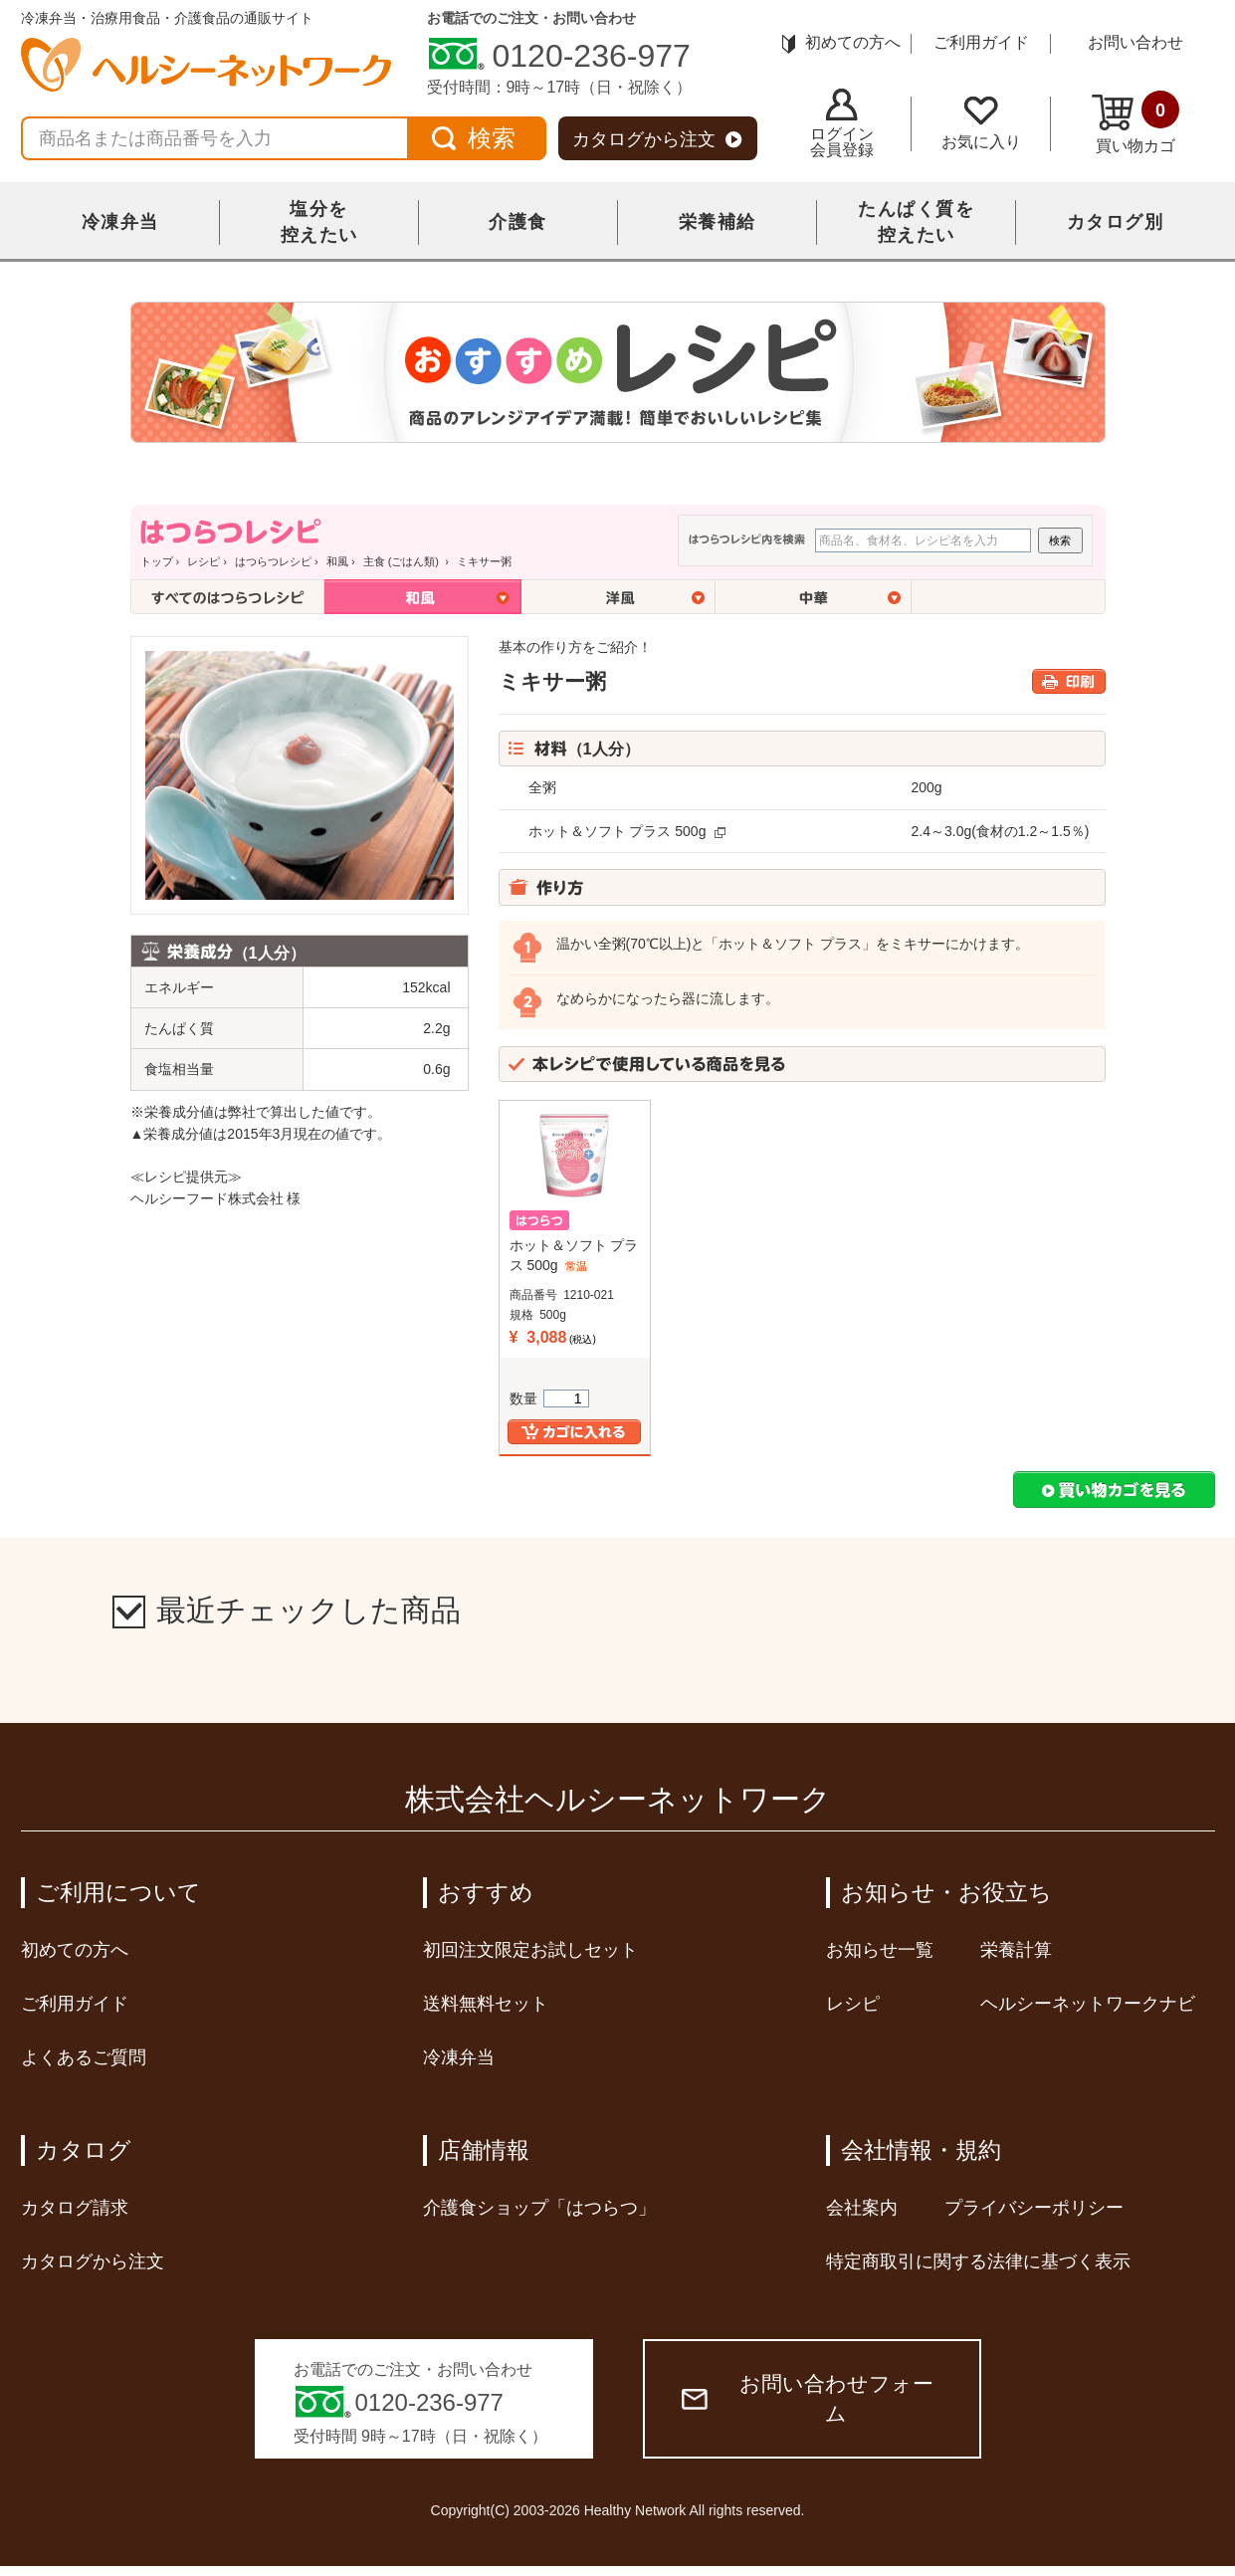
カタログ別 (1115, 222)
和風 (337, 561)
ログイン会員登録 (842, 123)
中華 (814, 596)
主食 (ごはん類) (402, 561)
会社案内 (862, 2208)
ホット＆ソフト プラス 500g (617, 831)
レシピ (203, 561)
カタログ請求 (74, 2208)
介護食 (518, 222)
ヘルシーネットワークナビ (1087, 2004)
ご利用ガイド (981, 42)
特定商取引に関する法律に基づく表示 (978, 2261)
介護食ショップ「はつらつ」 (539, 2208)
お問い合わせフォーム (807, 2398)
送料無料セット (485, 2004)
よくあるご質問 (83, 2057)
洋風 (618, 596)
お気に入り (981, 123)
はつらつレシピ (273, 561)
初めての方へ (841, 42)
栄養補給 (717, 222)
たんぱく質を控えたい (916, 222)
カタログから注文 (657, 139)
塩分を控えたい (319, 222)
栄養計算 (1016, 1950)
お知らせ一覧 (879, 1950)
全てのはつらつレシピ (227, 596)
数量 (549, 1398)
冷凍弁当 (120, 222)
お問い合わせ (1135, 42)
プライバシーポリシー (1034, 2208)
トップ (156, 561)
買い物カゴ (1135, 122)
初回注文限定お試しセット (530, 1950)
